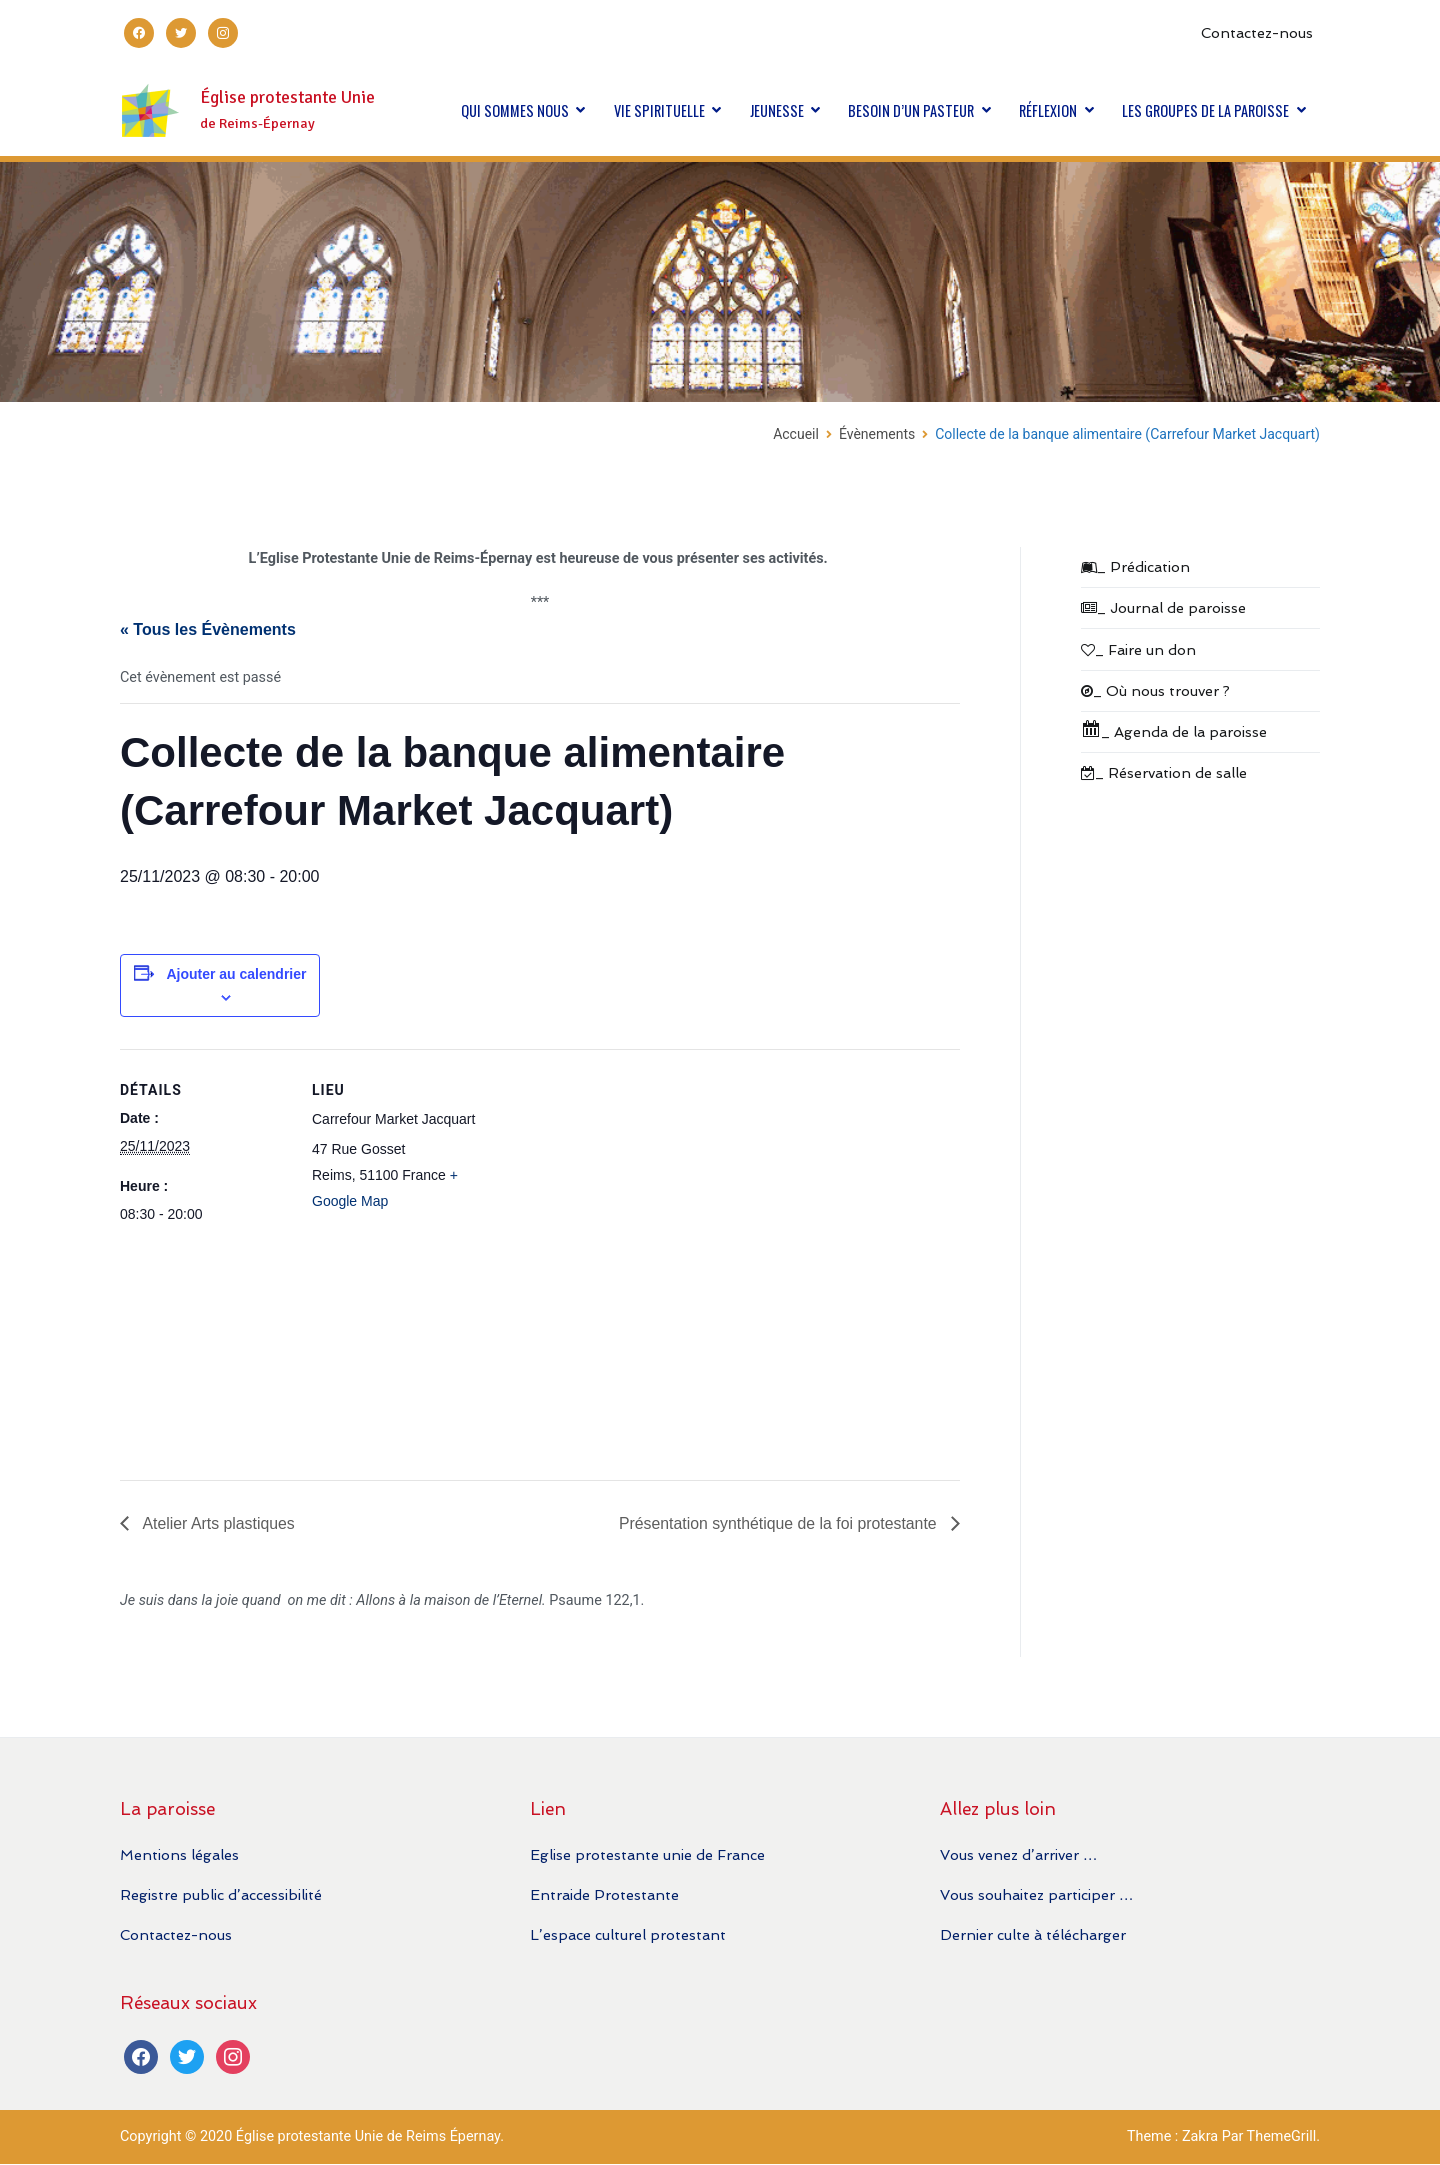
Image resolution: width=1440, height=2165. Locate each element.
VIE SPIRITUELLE (659, 110)
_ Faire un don (1138, 649)
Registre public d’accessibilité (221, 1894)
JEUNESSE (777, 110)
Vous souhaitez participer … (1036, 1894)
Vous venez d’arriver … (1018, 1854)
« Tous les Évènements (208, 629)
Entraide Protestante (604, 1894)
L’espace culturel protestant (628, 1935)
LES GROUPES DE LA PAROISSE (1205, 110)
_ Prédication (1135, 566)
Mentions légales (179, 1854)
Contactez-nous (1257, 32)
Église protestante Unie (287, 97)
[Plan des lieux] (609, 1257)
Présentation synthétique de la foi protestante (778, 1522)
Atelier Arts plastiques (217, 1522)
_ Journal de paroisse (1163, 607)
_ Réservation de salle (1164, 772)
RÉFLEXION (1048, 110)
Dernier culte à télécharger (1033, 1935)
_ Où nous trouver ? (1155, 690)
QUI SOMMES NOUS (515, 110)
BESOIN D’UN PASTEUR (911, 110)
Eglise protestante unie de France (647, 1854)
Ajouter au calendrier (236, 974)
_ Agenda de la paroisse (1174, 729)
